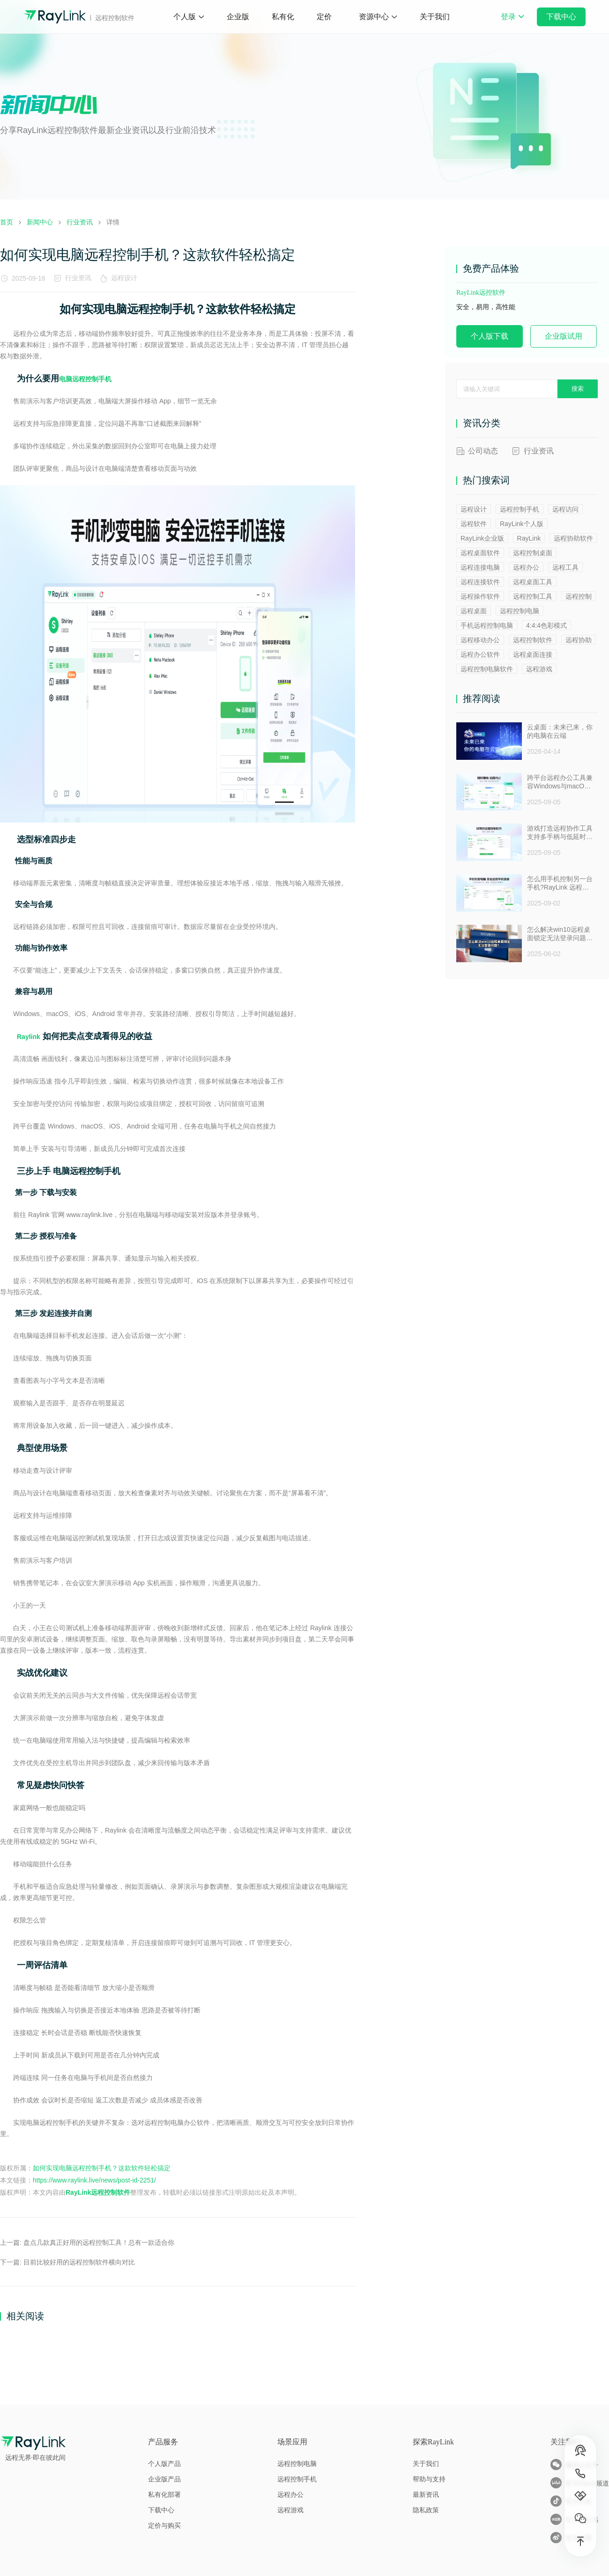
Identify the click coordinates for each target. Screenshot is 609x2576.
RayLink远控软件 (480, 292)
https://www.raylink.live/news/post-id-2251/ (94, 2180)
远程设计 (126, 278)
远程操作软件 (480, 596)
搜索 (578, 388)
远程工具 (565, 567)
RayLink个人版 (521, 523)
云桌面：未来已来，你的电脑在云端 (560, 731)
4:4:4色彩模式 (546, 625)
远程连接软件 (480, 582)
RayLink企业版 (482, 538)
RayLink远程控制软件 (98, 2192)
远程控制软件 (532, 640)
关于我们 (435, 17)
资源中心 (374, 17)
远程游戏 (539, 669)
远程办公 (526, 567)
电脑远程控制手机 (85, 379)
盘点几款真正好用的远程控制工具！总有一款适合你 (98, 2242)
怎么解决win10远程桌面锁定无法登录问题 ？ (558, 934)
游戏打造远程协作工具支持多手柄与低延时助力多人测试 (560, 832)
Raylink (28, 1036)
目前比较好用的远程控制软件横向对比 (79, 2262)
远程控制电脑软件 (486, 669)
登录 (512, 23)
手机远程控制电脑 (486, 625)
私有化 (283, 17)
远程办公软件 (480, 654)
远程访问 (565, 509)
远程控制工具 (532, 596)
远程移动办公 (480, 640)
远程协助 (578, 640)
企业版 (238, 17)
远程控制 (578, 596)
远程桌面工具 (532, 582)
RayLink (529, 538)
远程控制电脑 (519, 611)
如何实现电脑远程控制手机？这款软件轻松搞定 (102, 2168)
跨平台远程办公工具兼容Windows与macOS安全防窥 (560, 782)
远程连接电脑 (480, 567)
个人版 (184, 17)
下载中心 (561, 17)
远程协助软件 (573, 538)
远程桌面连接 (532, 654)
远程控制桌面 (532, 553)
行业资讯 (78, 278)
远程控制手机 (519, 509)
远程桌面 (473, 611)
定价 (324, 17)
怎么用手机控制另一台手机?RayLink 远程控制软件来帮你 (560, 883)
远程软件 (473, 523)
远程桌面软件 (480, 553)
